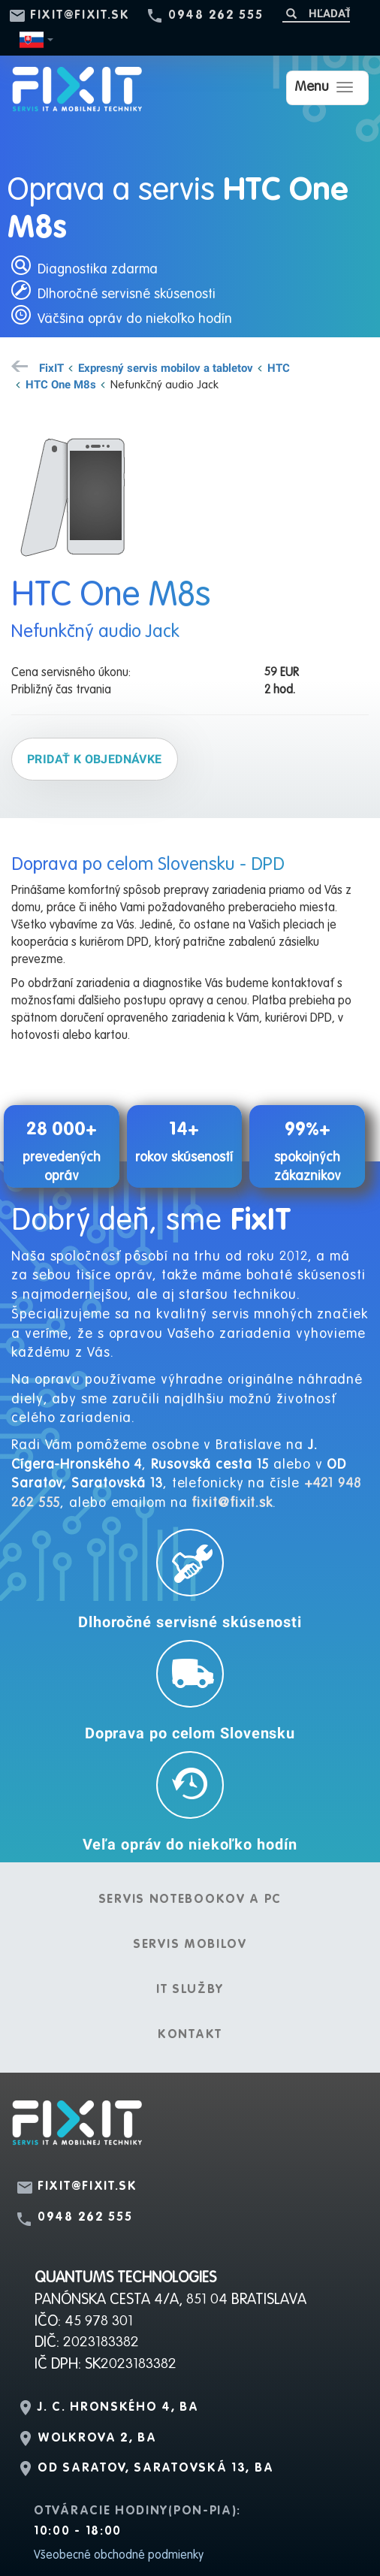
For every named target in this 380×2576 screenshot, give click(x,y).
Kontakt (190, 2035)
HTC (278, 367)
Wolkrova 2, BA (97, 2439)
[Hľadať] (316, 13)
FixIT (51, 367)
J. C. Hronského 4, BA (118, 2408)
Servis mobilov (190, 1945)
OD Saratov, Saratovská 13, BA (155, 2469)
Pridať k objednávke (94, 758)
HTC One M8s (61, 383)
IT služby (190, 1990)
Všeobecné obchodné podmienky (119, 2556)
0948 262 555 (215, 16)
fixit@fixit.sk (80, 16)
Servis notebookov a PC (190, 1900)
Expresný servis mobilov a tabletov (165, 367)
